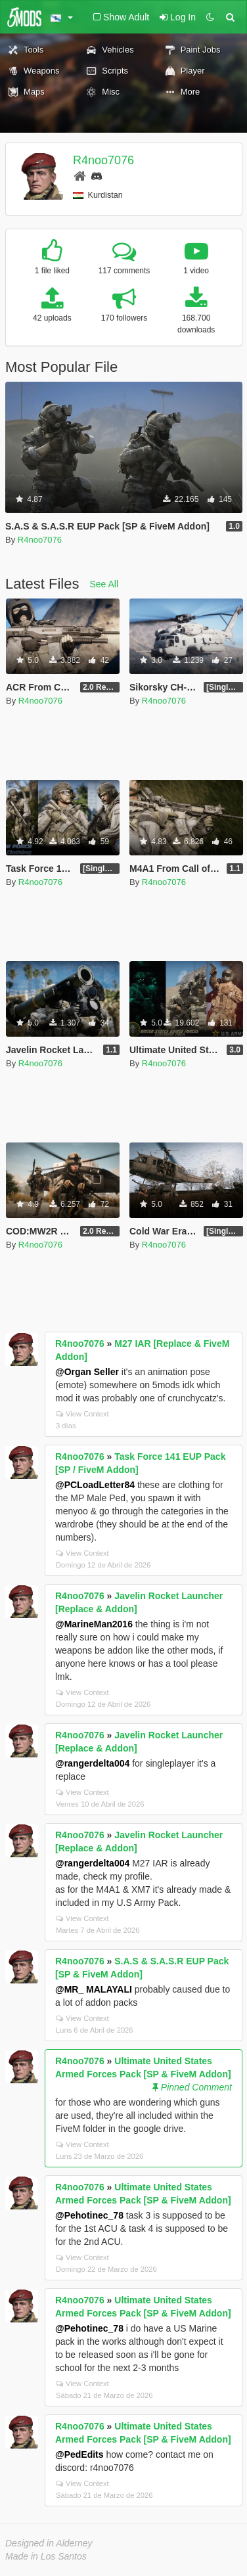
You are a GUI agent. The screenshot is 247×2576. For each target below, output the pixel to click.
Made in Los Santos (46, 2556)
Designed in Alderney (49, 2543)
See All (104, 584)
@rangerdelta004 (92, 1763)
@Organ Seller (87, 1372)
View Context (82, 1414)
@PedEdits (79, 2454)
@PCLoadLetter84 (95, 1485)
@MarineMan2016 (94, 1624)
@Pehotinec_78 (89, 2215)
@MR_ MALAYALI (93, 1989)
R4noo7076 (103, 160)
